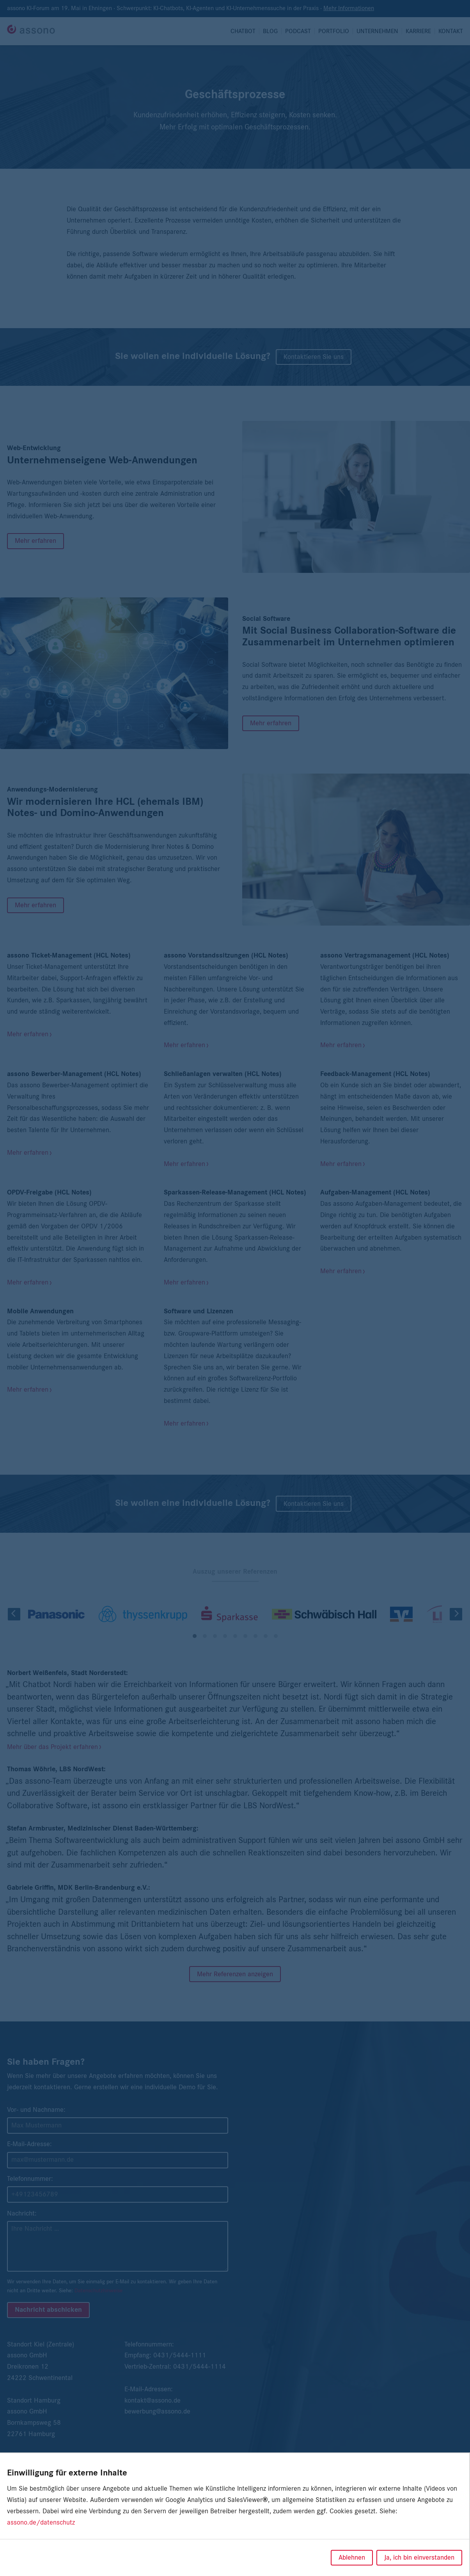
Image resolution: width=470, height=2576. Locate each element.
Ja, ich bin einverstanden (419, 2557)
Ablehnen (352, 2557)
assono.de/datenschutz (41, 2522)
